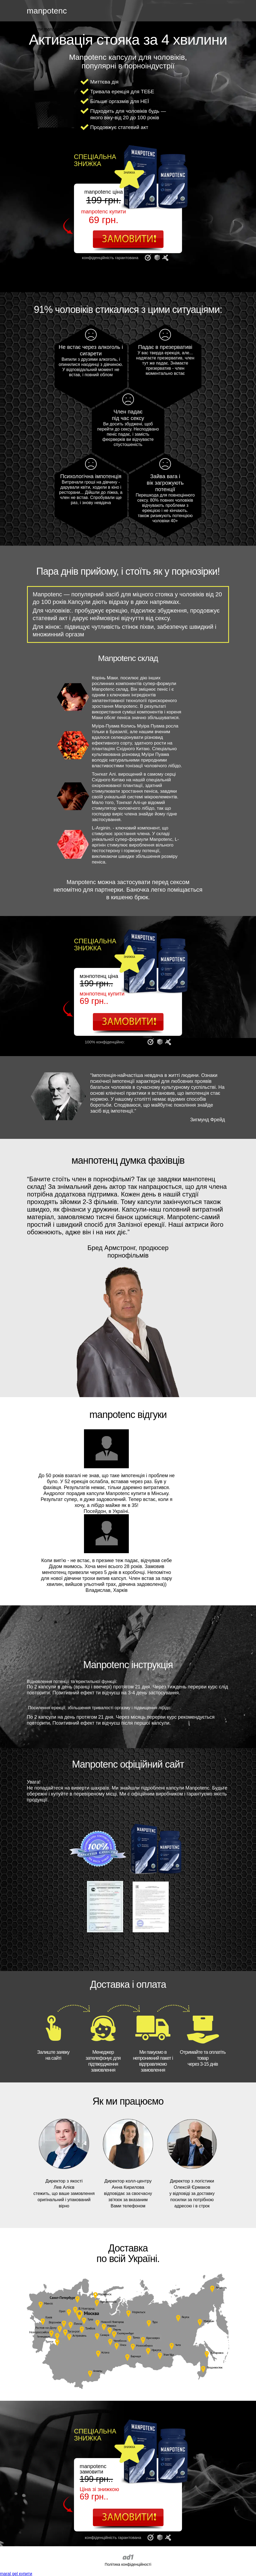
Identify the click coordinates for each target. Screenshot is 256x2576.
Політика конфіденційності (128, 2564)
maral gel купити (16, 2573)
